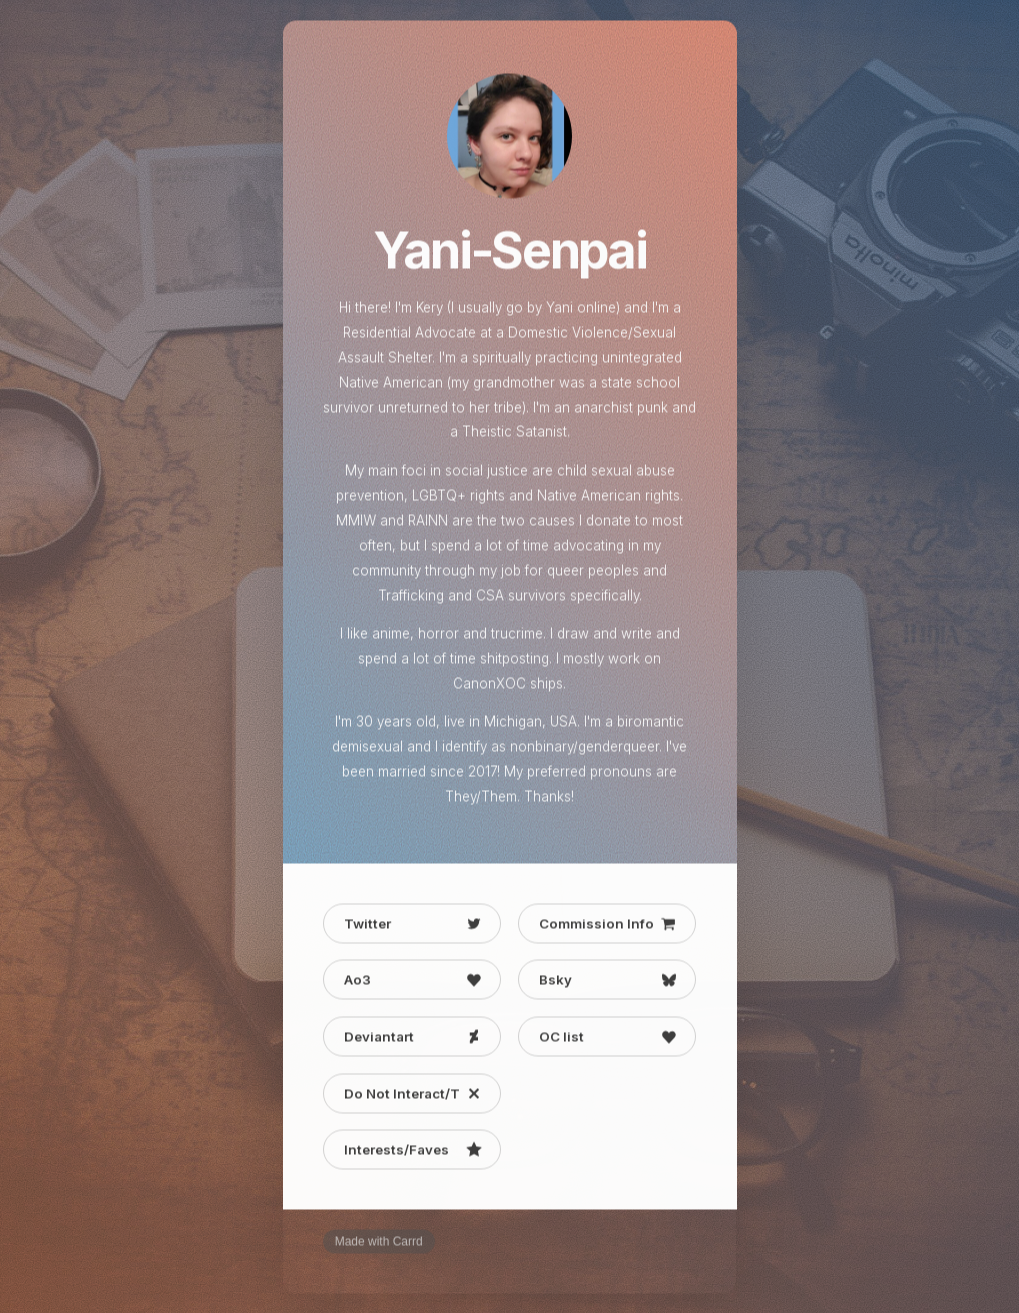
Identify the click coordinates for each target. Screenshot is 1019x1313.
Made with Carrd (379, 1243)
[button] (412, 924)
